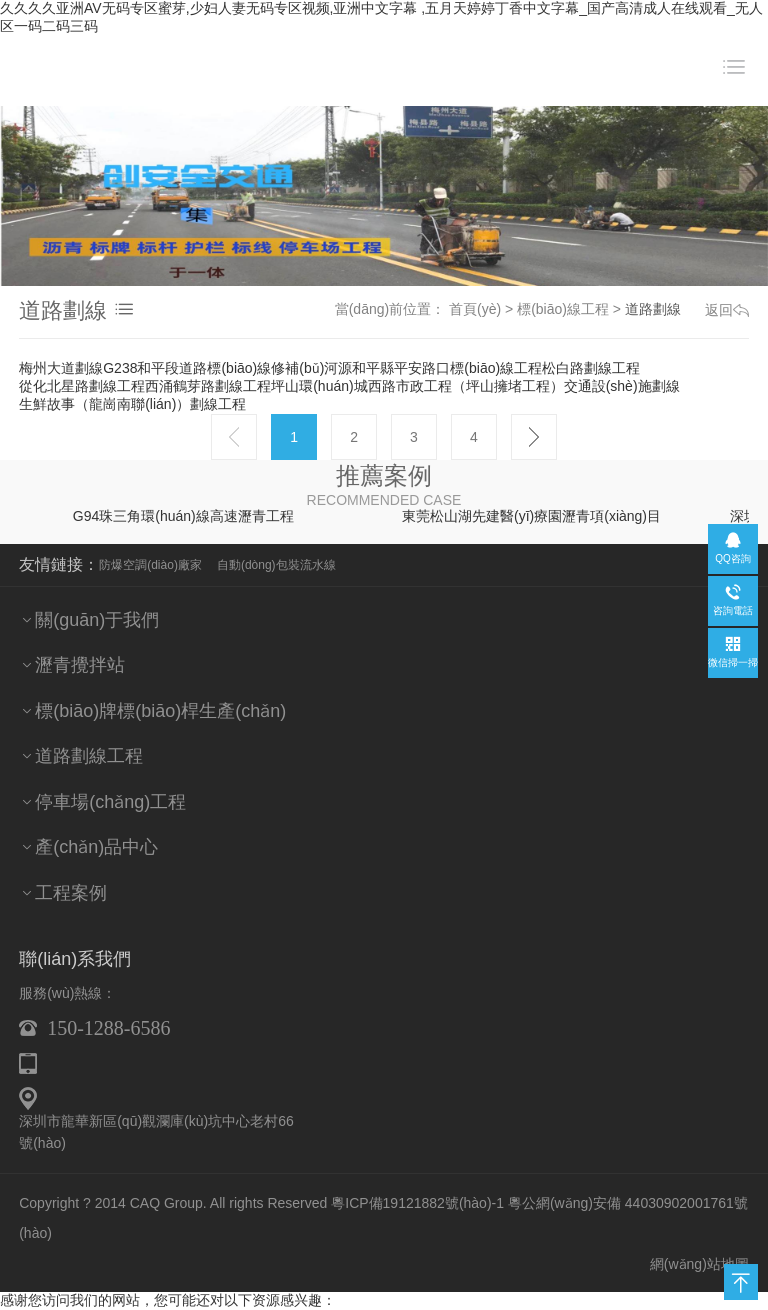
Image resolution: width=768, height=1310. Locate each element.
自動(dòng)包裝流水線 (276, 547)
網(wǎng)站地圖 (699, 1245)
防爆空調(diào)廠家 (150, 547)
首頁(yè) (475, 309)
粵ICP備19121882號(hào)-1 (417, 1185)
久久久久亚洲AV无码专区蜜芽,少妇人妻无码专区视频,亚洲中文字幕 (208, 1300)
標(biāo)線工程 (563, 309)
